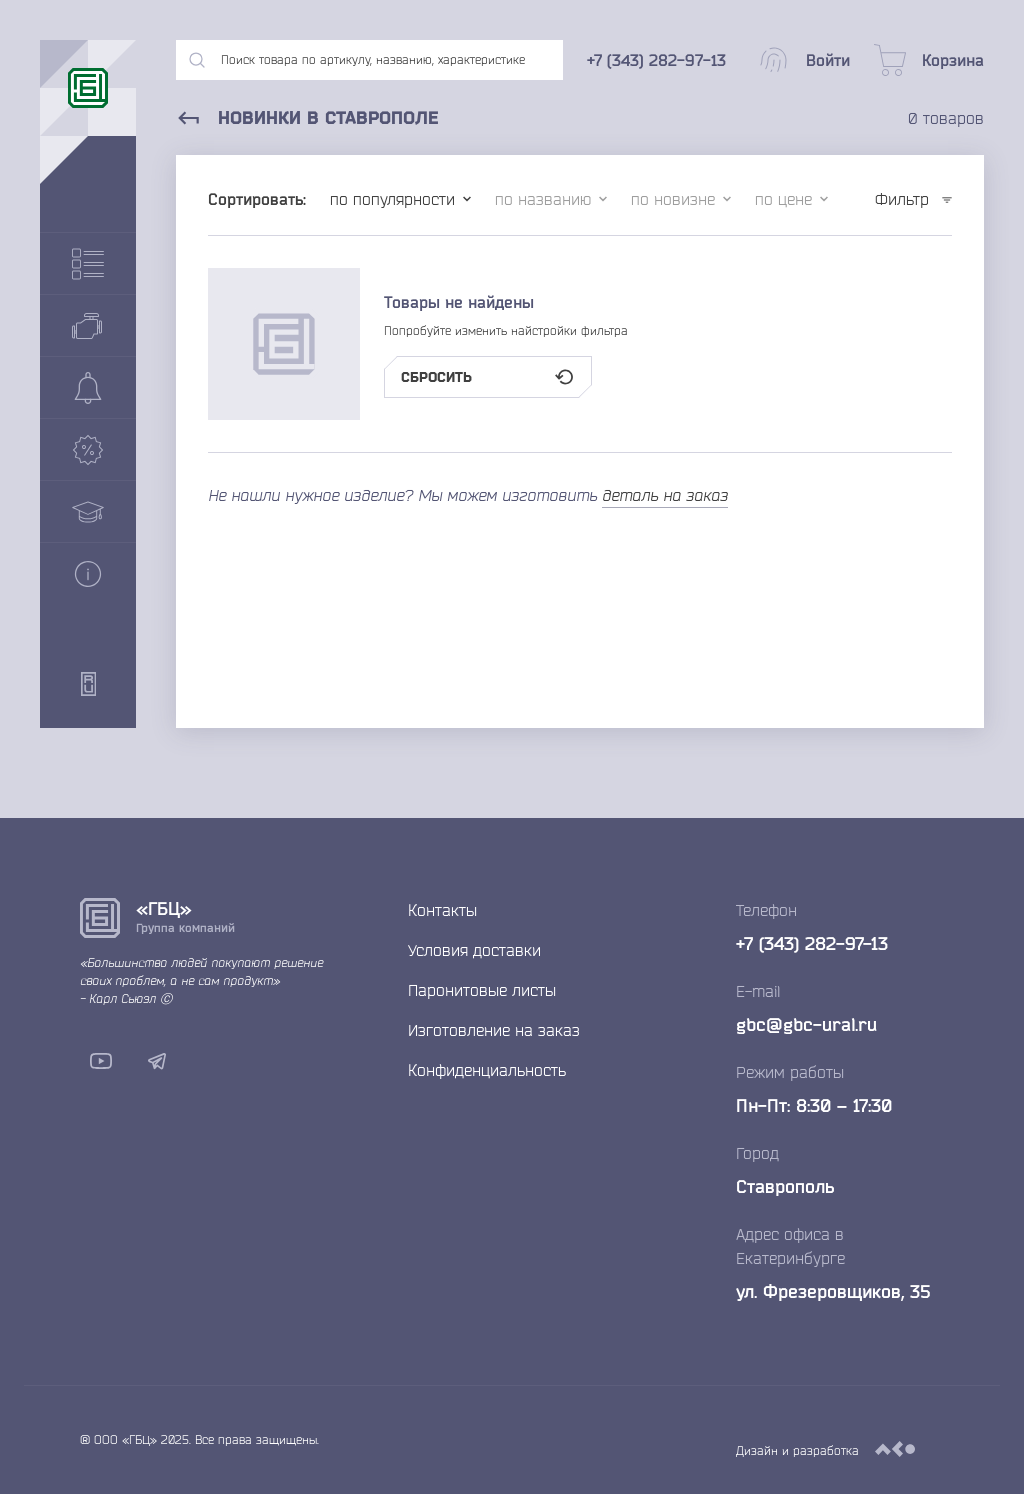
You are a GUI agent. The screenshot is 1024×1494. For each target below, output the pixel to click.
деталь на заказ (665, 495)
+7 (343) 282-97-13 (812, 943)
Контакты (442, 910)
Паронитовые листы (482, 990)
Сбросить (488, 377)
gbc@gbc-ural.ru (806, 1024)
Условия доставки (474, 950)
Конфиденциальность (487, 1070)
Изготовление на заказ (494, 1030)
